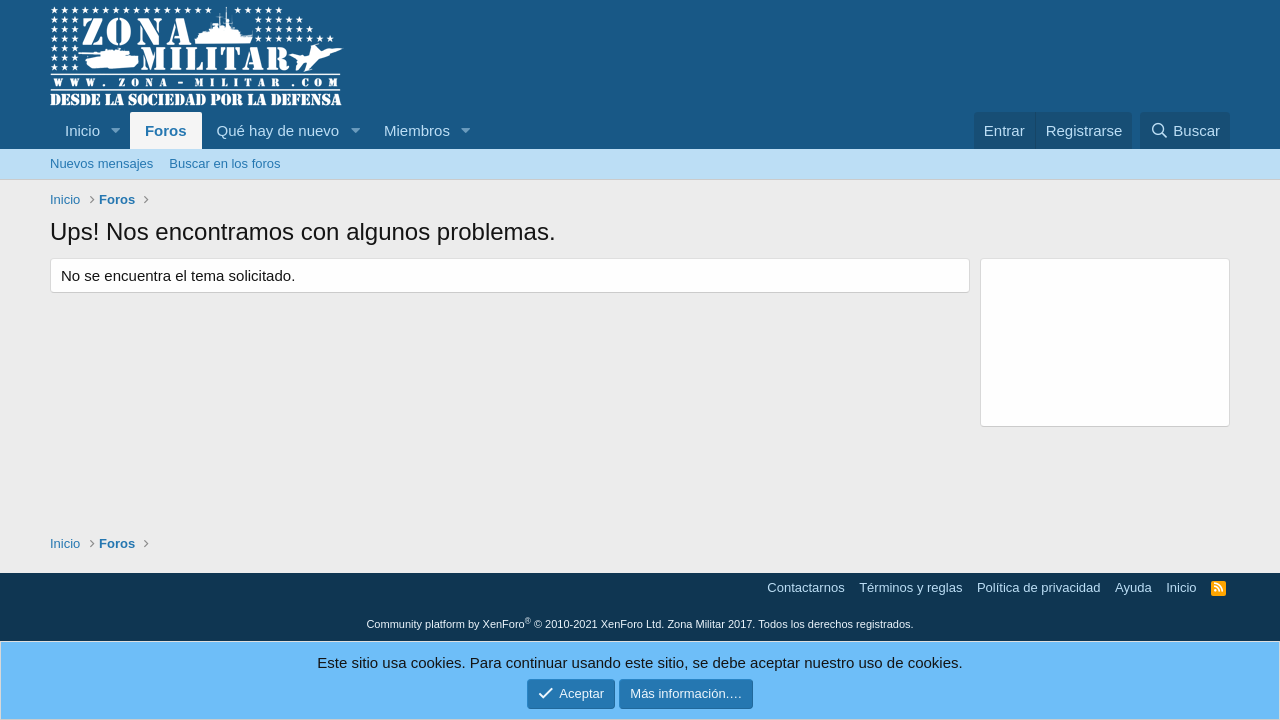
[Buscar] (1185, 130)
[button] (116, 130)
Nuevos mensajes (101, 163)
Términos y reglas (910, 587)
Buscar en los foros (224, 163)
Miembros (417, 130)
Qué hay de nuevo (278, 130)
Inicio (82, 130)
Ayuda (1133, 587)
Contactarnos (805, 587)
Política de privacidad (1039, 587)
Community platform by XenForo (515, 624)
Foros (166, 130)
